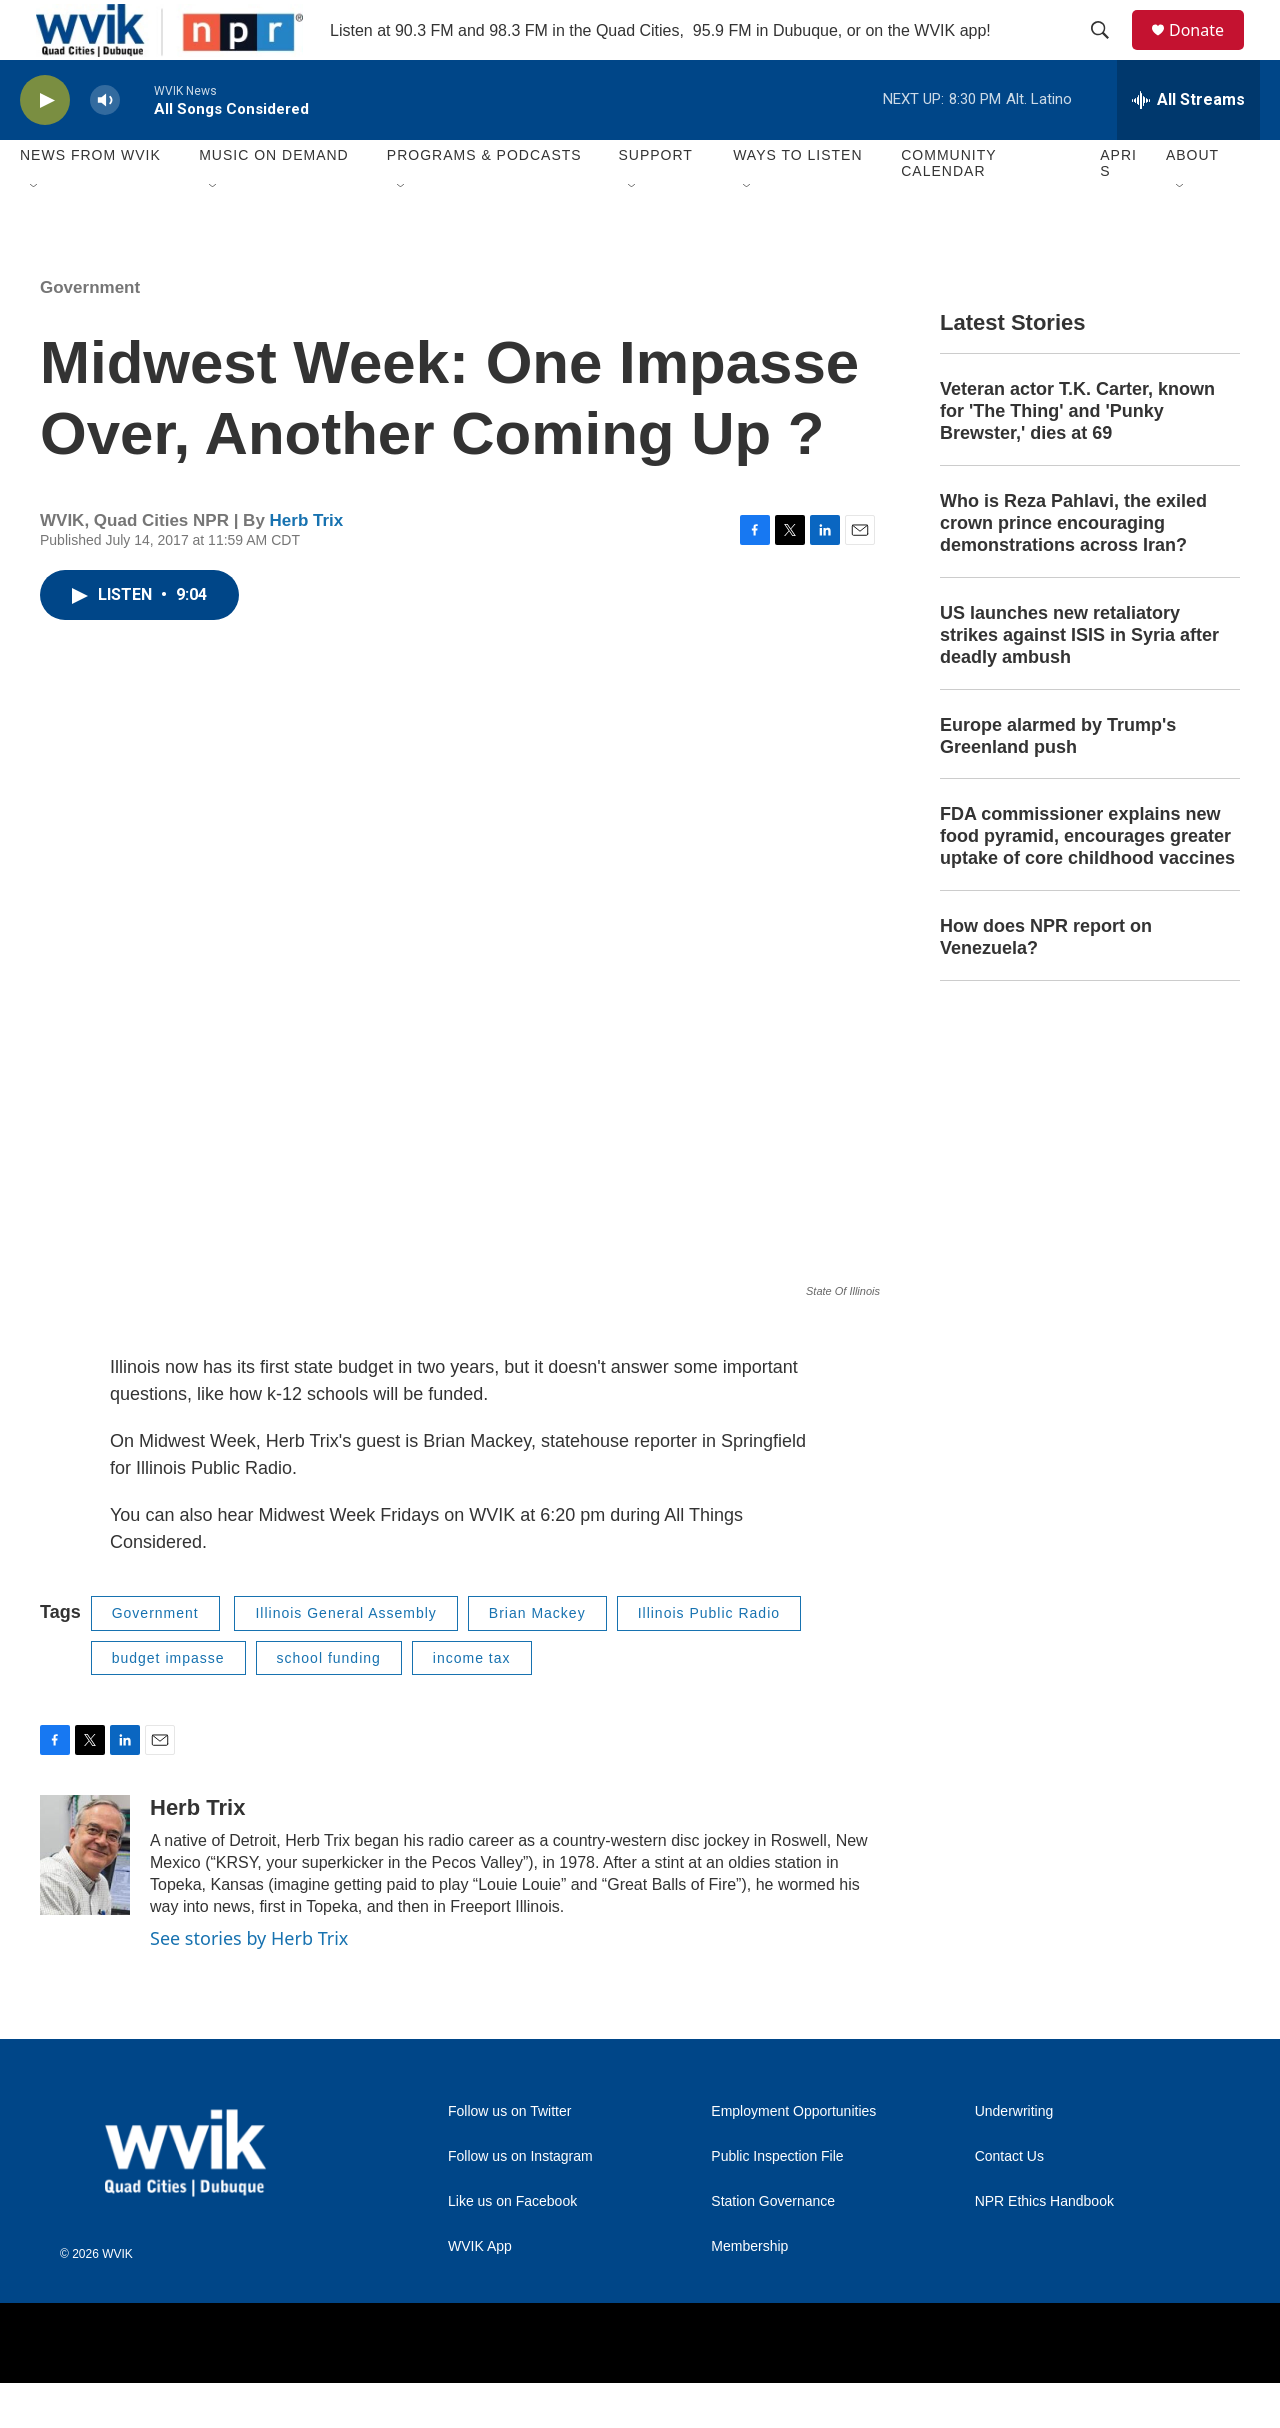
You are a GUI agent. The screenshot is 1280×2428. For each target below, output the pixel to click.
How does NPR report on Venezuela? (1046, 982)
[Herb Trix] (85, 1900)
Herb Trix (307, 565)
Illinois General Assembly (345, 1658)
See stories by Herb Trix (249, 1983)
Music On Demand (274, 200)
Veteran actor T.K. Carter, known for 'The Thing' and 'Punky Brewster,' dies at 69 (1077, 456)
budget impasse (168, 1703)
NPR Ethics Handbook (1044, 2246)
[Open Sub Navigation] (35, 232)
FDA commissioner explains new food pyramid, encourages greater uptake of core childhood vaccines (1087, 881)
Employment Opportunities (793, 2156)
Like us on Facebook (512, 2246)
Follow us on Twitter (509, 2156)
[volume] (105, 145)
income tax (472, 1703)
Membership (749, 2291)
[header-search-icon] (1109, 53)
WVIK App (480, 2291)
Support (655, 200)
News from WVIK (90, 200)
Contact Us (1009, 2201)
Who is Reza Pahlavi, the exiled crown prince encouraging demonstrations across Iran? (1073, 568)
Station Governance (773, 2246)
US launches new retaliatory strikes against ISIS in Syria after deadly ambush (1079, 680)
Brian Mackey (537, 1658)
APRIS (1118, 208)
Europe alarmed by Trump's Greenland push (1058, 781)
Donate (1209, 52)
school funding (329, 1703)
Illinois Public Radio (709, 1658)
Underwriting (1014, 2156)
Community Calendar (948, 208)
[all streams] (1188, 145)
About (1192, 200)
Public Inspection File (777, 2201)
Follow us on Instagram (520, 2201)
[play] (45, 145)
